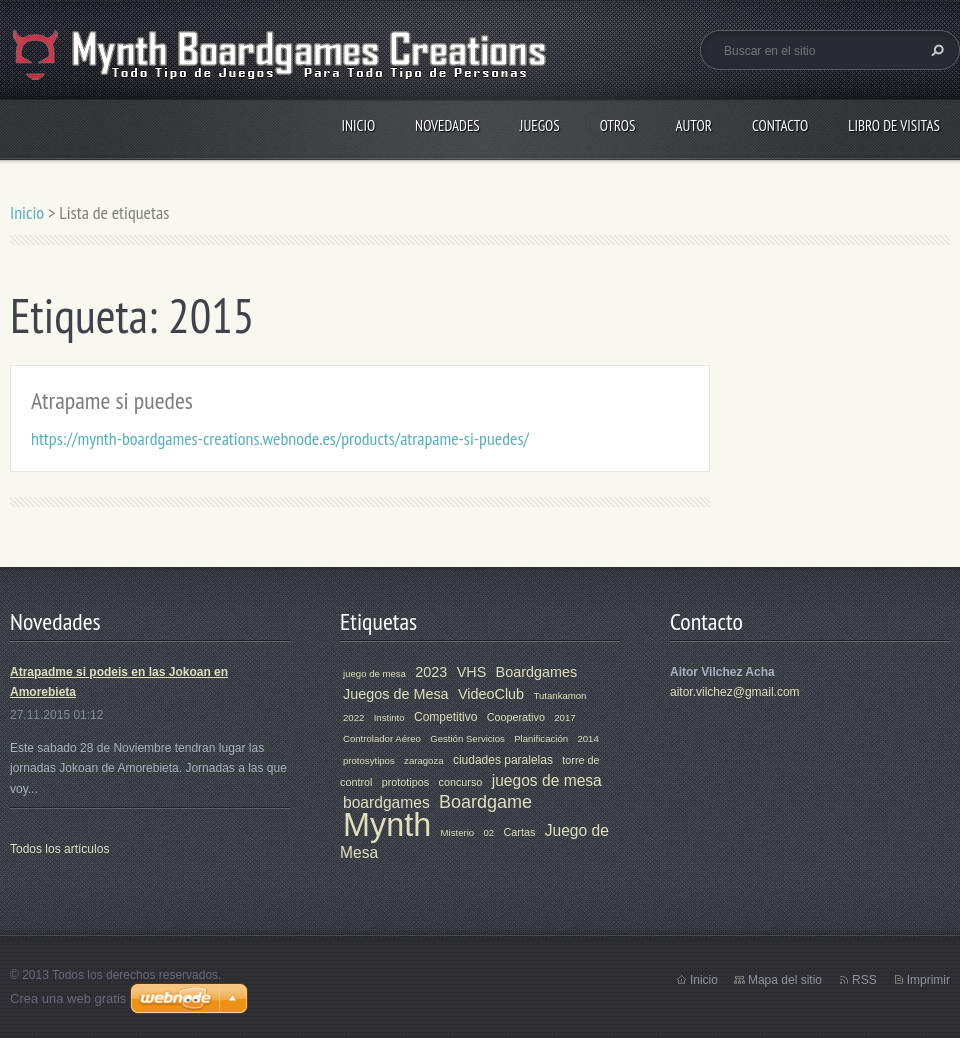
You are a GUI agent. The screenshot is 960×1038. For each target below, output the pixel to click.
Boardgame (485, 802)
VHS (472, 672)
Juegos (540, 125)
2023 (431, 672)
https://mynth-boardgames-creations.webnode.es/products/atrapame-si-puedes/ (280, 438)
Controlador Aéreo (382, 738)
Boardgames (537, 672)
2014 (587, 738)
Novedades (447, 125)
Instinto (389, 717)
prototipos (405, 782)
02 (489, 832)
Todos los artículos (59, 849)
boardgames (386, 802)
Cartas (520, 832)
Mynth (387, 825)
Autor (693, 125)
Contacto (780, 125)
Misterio (458, 832)
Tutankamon (559, 695)
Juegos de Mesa (396, 694)
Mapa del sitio (785, 980)
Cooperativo (516, 717)
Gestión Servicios (467, 738)
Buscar (935, 50)
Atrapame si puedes (112, 400)
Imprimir (928, 980)
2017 (564, 717)
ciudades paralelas (503, 760)
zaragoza (423, 760)
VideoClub (491, 694)
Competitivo (445, 717)
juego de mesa (374, 673)
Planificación (541, 738)
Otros (618, 125)
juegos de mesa (547, 780)
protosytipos (369, 760)
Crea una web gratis (68, 998)
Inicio (358, 125)
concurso (461, 782)
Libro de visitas (894, 125)
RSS (864, 980)
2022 (353, 717)
